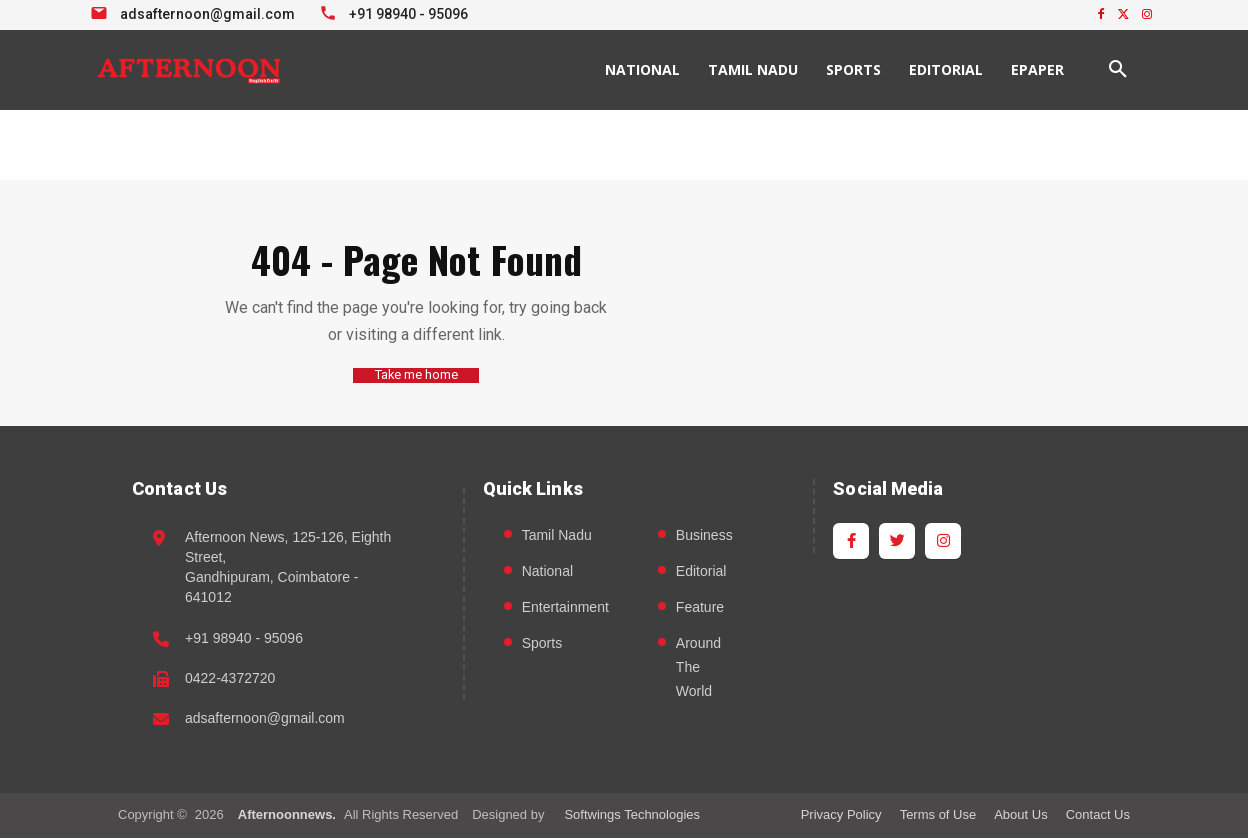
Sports (542, 643)
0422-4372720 (230, 678)
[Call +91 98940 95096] (396, 12)
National (547, 571)
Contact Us (1098, 814)
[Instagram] (943, 541)
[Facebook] (851, 541)
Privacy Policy (841, 814)
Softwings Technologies (632, 814)
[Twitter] (897, 541)
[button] (1118, 70)
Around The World (698, 667)
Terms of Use (938, 814)
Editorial (701, 571)
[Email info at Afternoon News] (195, 12)
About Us (1020, 814)
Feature (700, 607)
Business (704, 535)
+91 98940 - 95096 (244, 638)
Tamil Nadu (557, 535)
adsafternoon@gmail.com (265, 719)
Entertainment (565, 607)
